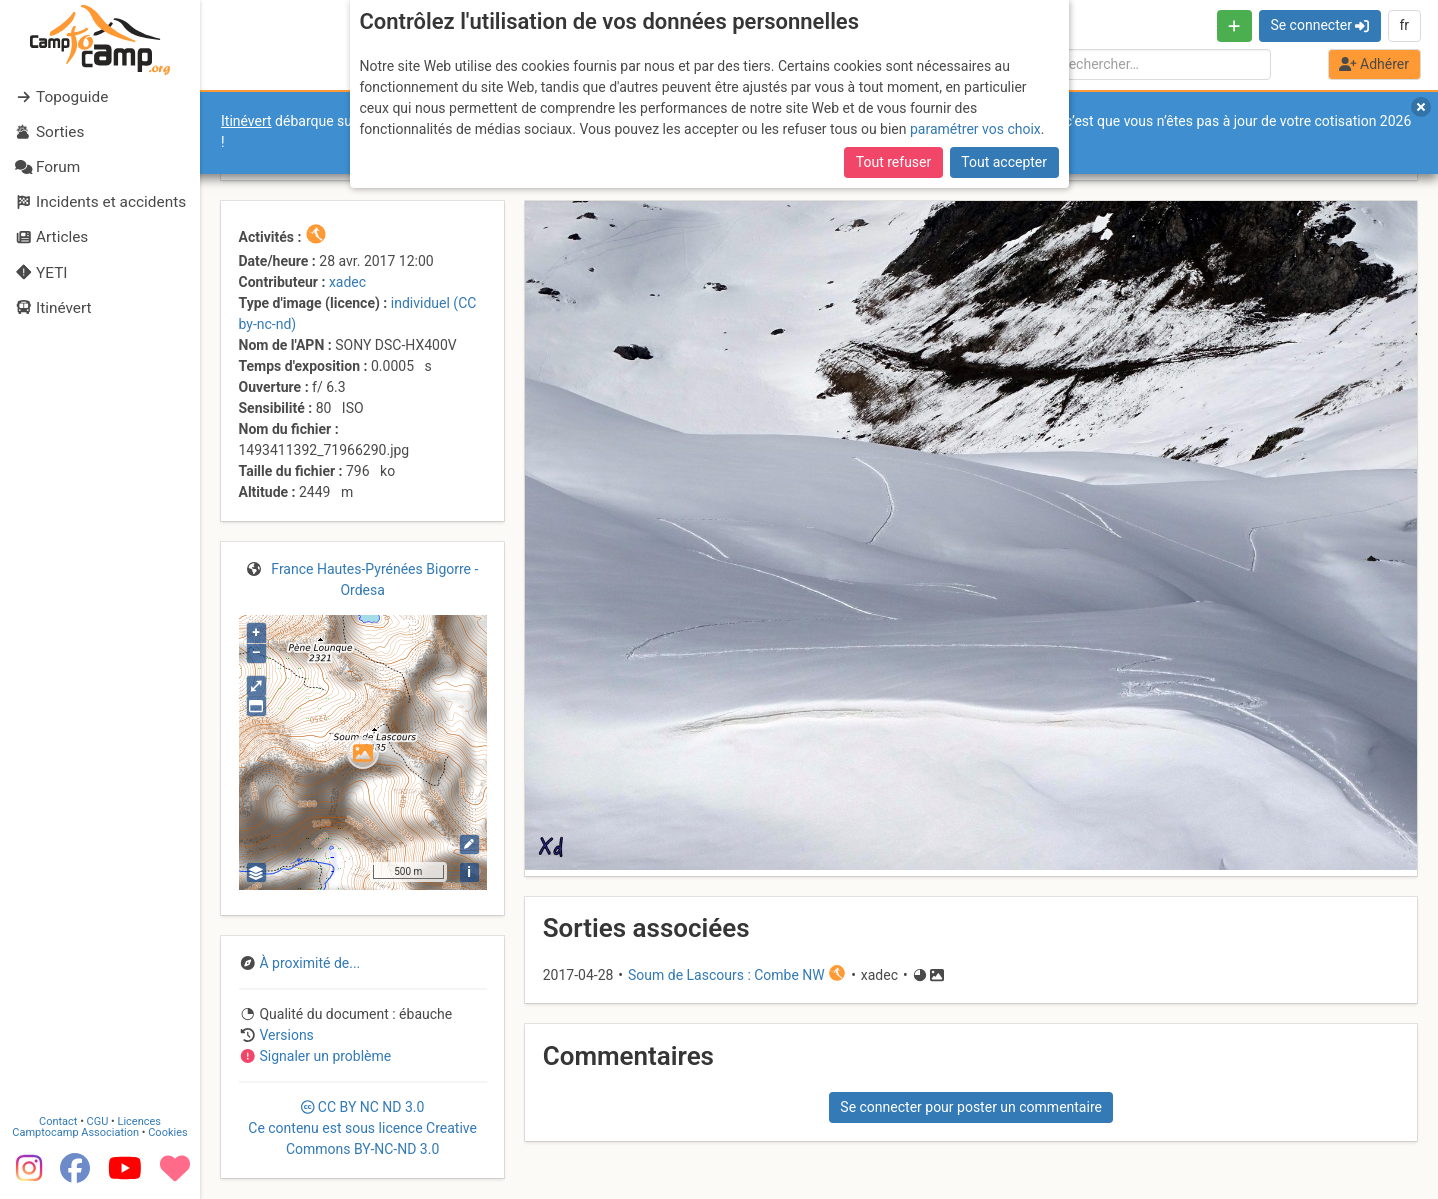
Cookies (167, 1132)
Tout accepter (1004, 162)
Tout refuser (893, 162)
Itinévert (246, 121)
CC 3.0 (362, 1128)
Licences (139, 1121)
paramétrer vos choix (975, 129)
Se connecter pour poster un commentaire (971, 1107)
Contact (58, 1121)
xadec (347, 282)
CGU (98, 1121)
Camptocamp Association (75, 1132)
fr (1404, 25)
